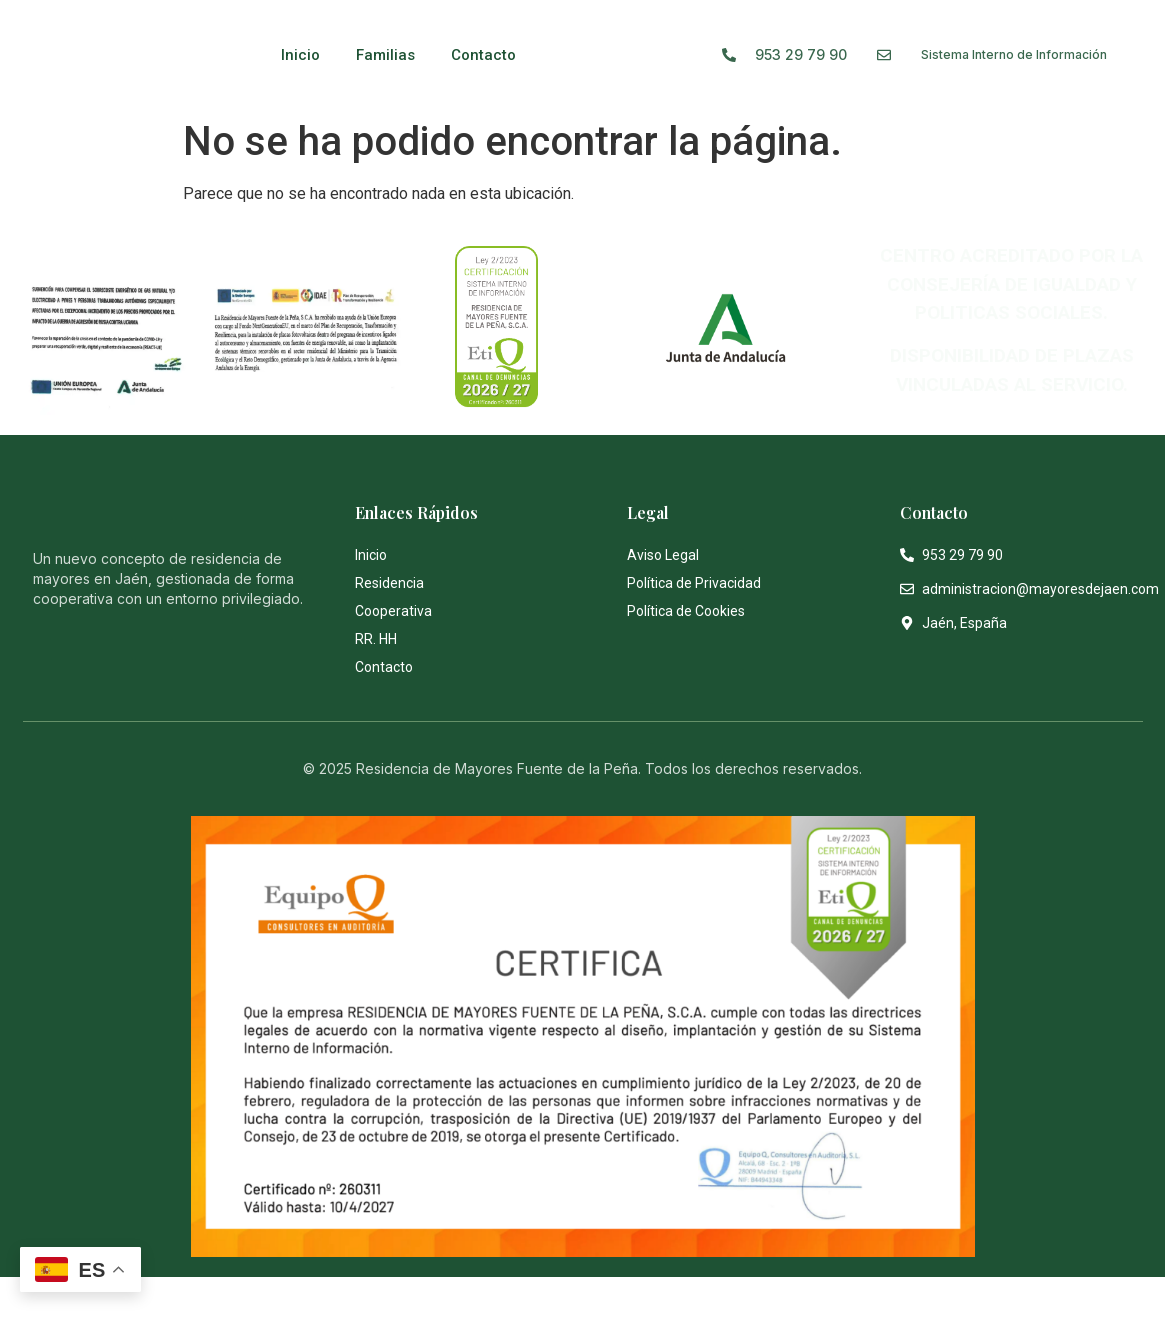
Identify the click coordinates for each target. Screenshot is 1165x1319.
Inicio (300, 55)
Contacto (483, 55)
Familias (385, 55)
